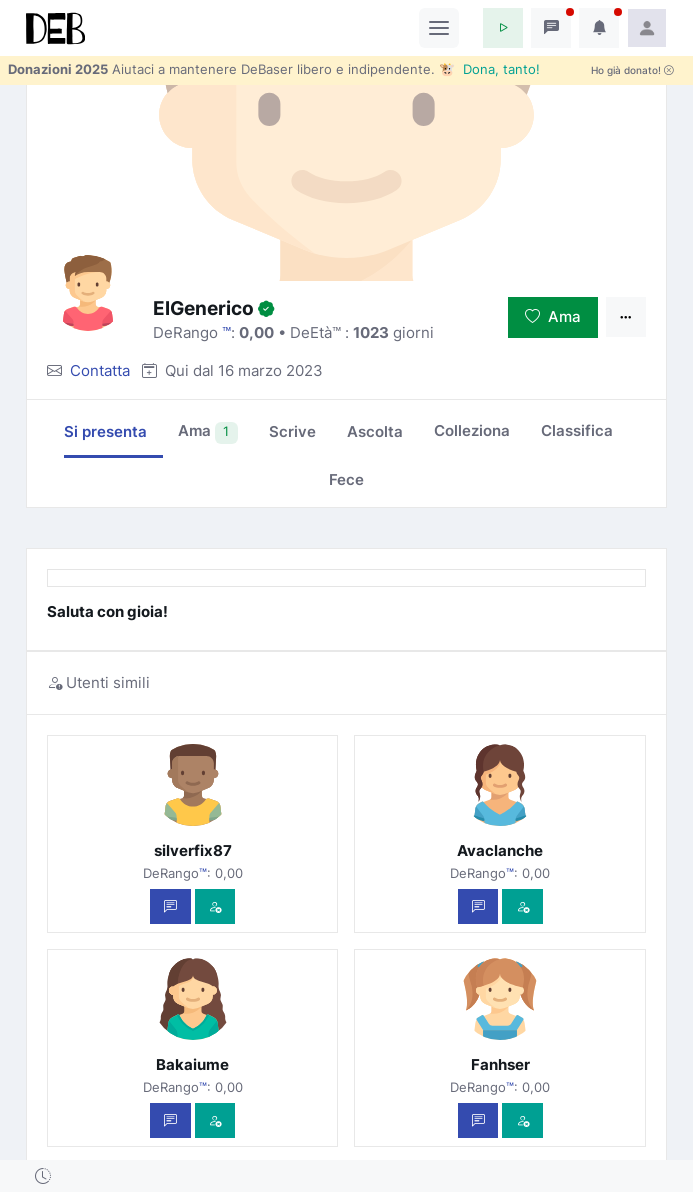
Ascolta (375, 431)
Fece (346, 479)
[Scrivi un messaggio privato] (170, 906)
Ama (553, 316)
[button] (503, 28)
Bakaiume (192, 1064)
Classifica (577, 430)
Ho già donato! (632, 70)
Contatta (100, 370)
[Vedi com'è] (215, 906)
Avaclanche (500, 850)
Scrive (292, 431)
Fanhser (500, 1064)
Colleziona (472, 430)
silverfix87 (193, 850)
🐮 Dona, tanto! (489, 69)
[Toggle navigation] (439, 28)
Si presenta (105, 431)
